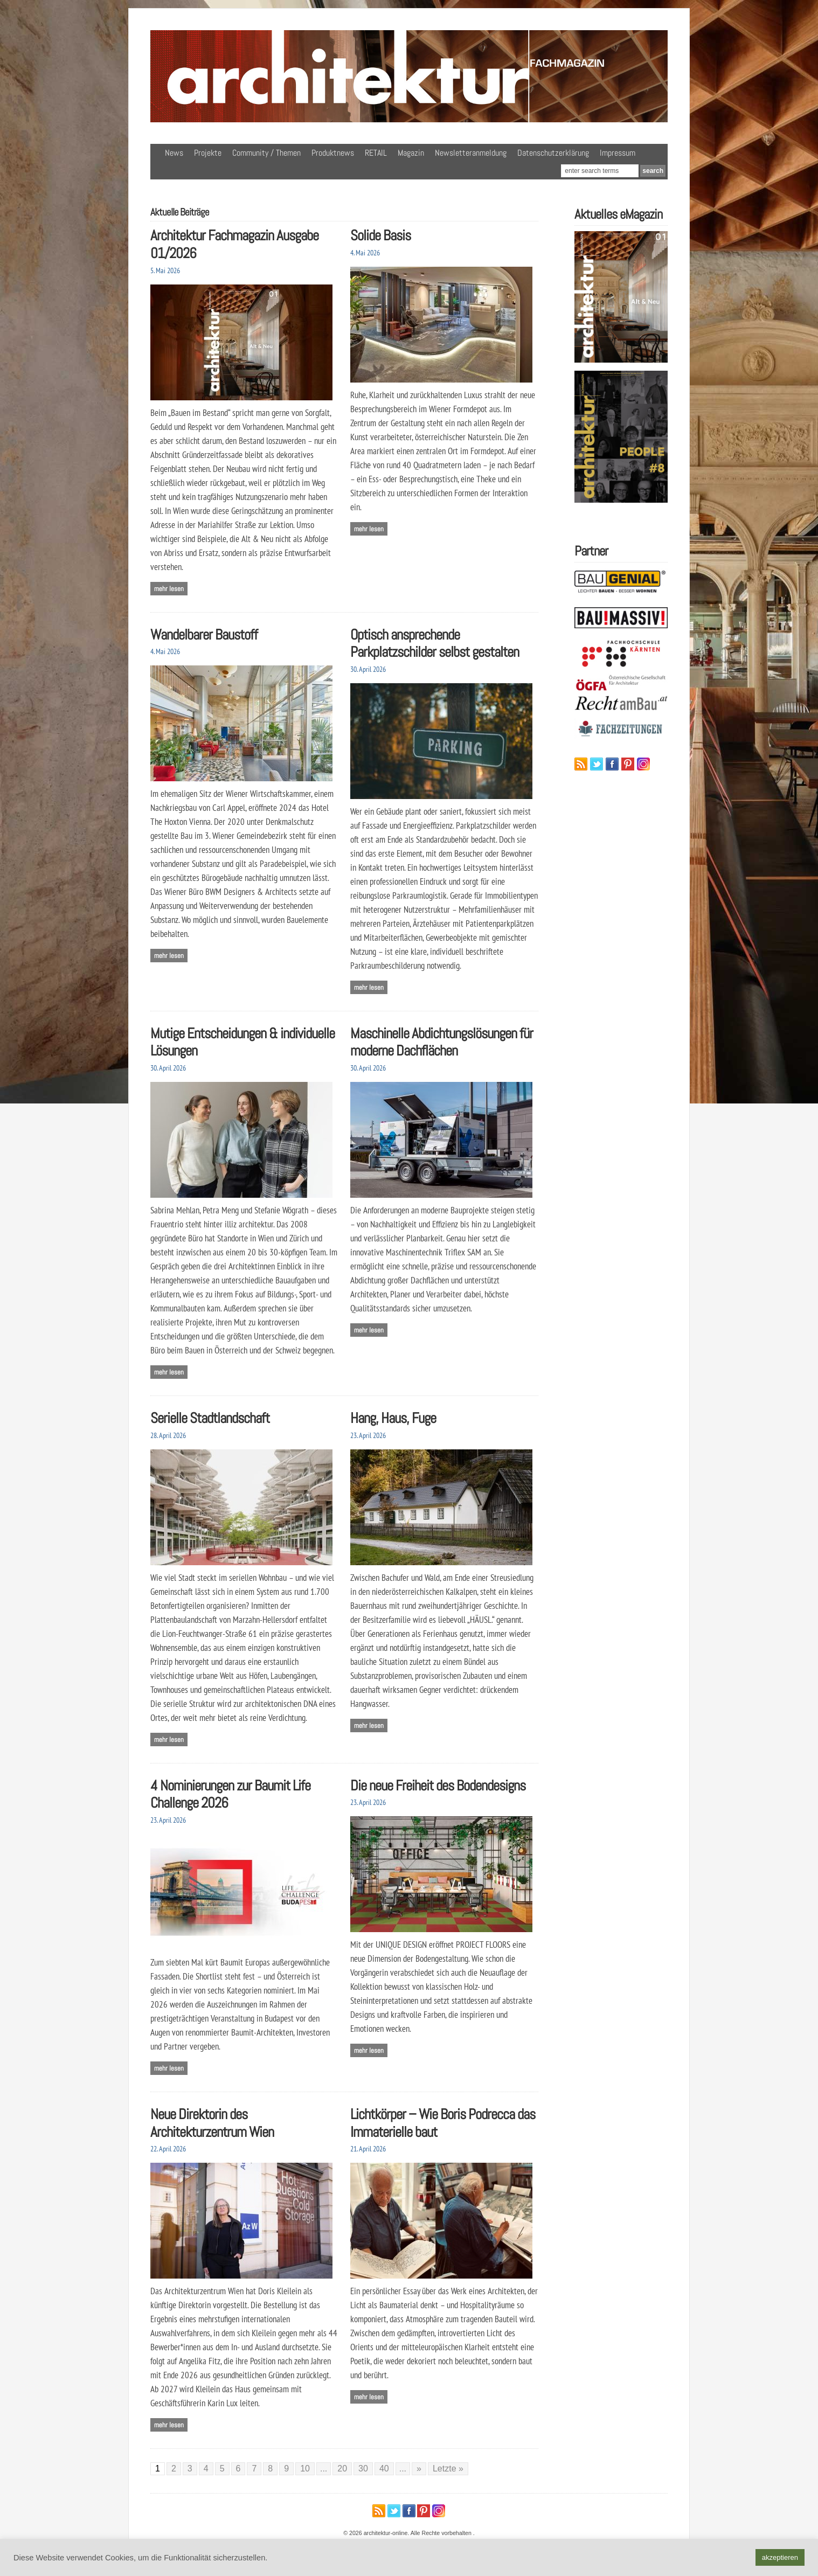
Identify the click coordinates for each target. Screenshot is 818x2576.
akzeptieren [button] (780, 2557)
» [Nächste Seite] (419, 2468)
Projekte (207, 152)
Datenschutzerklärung (553, 152)
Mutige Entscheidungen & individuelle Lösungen (242, 1042)
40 (384, 2468)
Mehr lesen (169, 588)
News (174, 152)
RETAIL (376, 152)
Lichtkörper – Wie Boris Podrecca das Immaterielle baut (442, 2123)
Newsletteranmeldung (471, 152)
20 (342, 2468)
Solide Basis (380, 235)
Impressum (617, 152)
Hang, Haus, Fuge (393, 1417)
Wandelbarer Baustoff (204, 634)
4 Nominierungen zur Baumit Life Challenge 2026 (230, 1794)
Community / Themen (266, 152)
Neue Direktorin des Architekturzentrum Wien (212, 2123)
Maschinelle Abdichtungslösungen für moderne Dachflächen (441, 1042)
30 (363, 2468)
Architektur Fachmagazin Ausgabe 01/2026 (234, 244)
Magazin (411, 152)
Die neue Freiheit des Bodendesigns (437, 1785)
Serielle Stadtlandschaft (209, 1417)
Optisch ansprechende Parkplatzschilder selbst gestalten (434, 643)
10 (305, 2468)
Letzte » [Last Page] (448, 2468)
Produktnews (332, 152)
